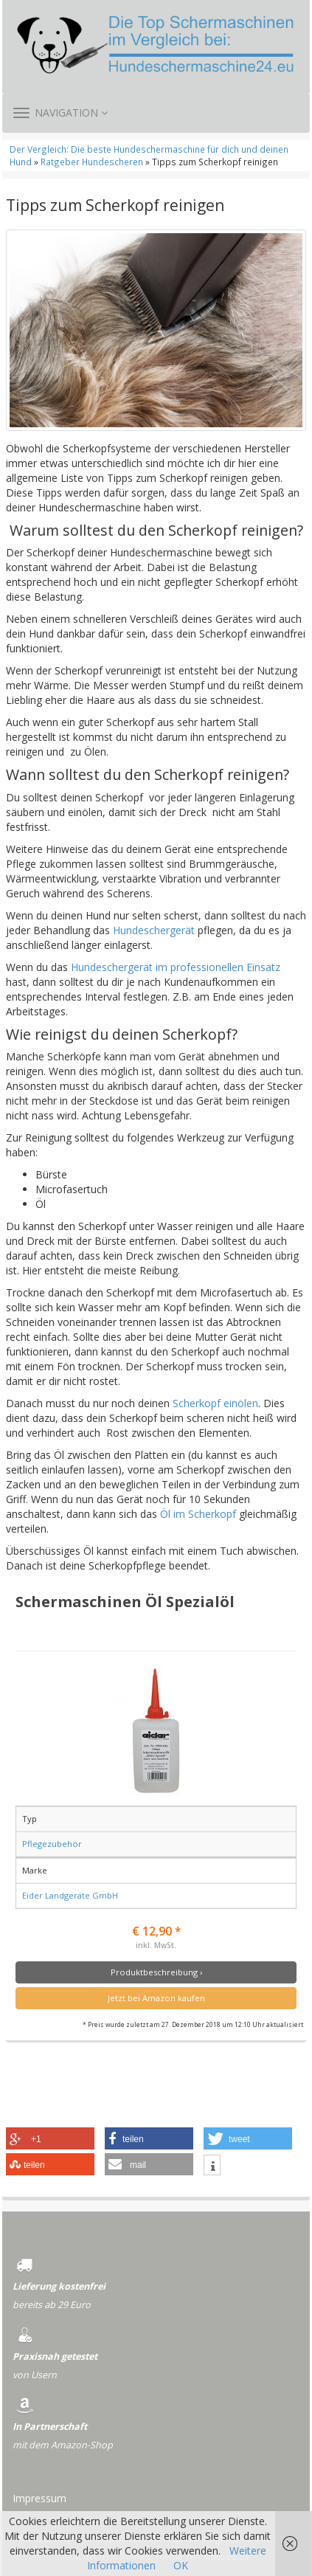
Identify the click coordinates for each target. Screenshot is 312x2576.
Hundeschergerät (154, 930)
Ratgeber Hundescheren (92, 162)
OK (180, 2565)
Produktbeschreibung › (156, 1972)
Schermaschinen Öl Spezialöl (125, 1601)
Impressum (39, 2498)
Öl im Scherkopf (198, 1514)
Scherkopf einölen (215, 1403)
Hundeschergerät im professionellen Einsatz (175, 967)
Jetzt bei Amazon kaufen (156, 1997)
